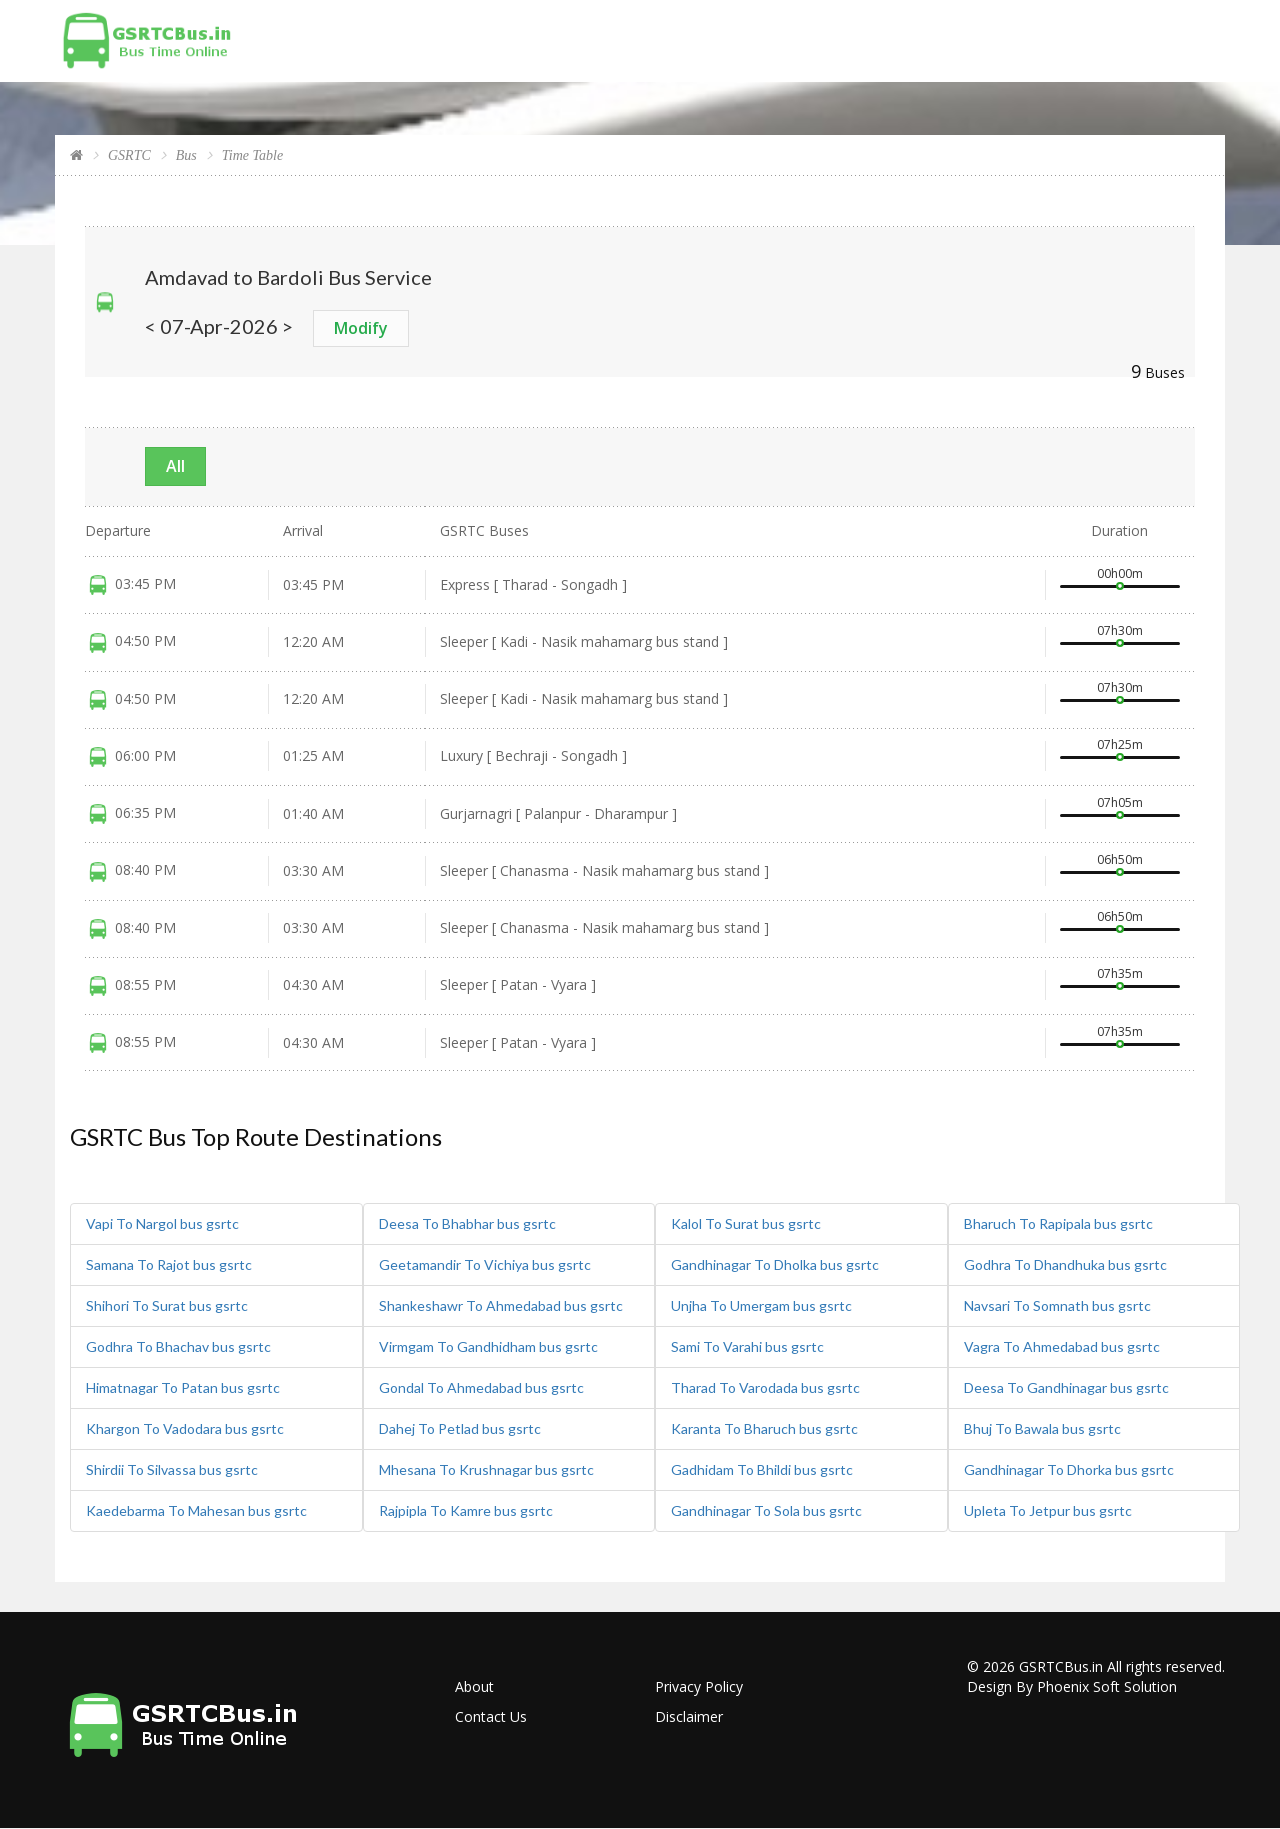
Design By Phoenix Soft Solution (1072, 1686)
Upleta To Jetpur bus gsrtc (1048, 1510)
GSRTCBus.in (1061, 1666)
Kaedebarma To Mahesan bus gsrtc (196, 1510)
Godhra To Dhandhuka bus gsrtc (1065, 1264)
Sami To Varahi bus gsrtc (747, 1346)
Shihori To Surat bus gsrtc (167, 1305)
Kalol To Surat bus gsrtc (746, 1223)
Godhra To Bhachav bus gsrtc (178, 1346)
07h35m (1120, 973)
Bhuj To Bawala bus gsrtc (1042, 1428)
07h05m (1120, 802)
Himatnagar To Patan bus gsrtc (183, 1387)
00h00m (1120, 573)
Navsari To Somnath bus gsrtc (1057, 1305)
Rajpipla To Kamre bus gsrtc (466, 1510)
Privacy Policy (699, 1686)
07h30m (1120, 630)
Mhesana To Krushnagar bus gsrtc (486, 1469)
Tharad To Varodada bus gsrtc (765, 1387)
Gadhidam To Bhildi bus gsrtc (762, 1469)
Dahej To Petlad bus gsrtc (460, 1428)
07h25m (1120, 744)
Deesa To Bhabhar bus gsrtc (467, 1223)
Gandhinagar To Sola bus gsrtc (766, 1510)
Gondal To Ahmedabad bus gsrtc (481, 1387)
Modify (361, 328)
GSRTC (129, 155)
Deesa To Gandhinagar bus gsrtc (1066, 1387)
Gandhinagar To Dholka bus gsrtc (775, 1264)
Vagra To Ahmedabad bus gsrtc (1062, 1346)
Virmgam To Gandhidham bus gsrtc (488, 1346)
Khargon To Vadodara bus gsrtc (185, 1428)
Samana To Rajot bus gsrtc (169, 1264)
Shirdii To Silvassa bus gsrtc (172, 1469)
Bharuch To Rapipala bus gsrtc (1058, 1223)
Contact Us (491, 1716)
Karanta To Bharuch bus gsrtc (764, 1428)
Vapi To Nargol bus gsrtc (162, 1223)
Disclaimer (689, 1716)
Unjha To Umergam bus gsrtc (761, 1305)
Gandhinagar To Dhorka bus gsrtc (1069, 1469)
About (474, 1686)
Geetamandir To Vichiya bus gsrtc (485, 1264)
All (175, 466)
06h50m (1120, 859)
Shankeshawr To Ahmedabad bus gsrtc (501, 1305)
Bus (186, 155)
